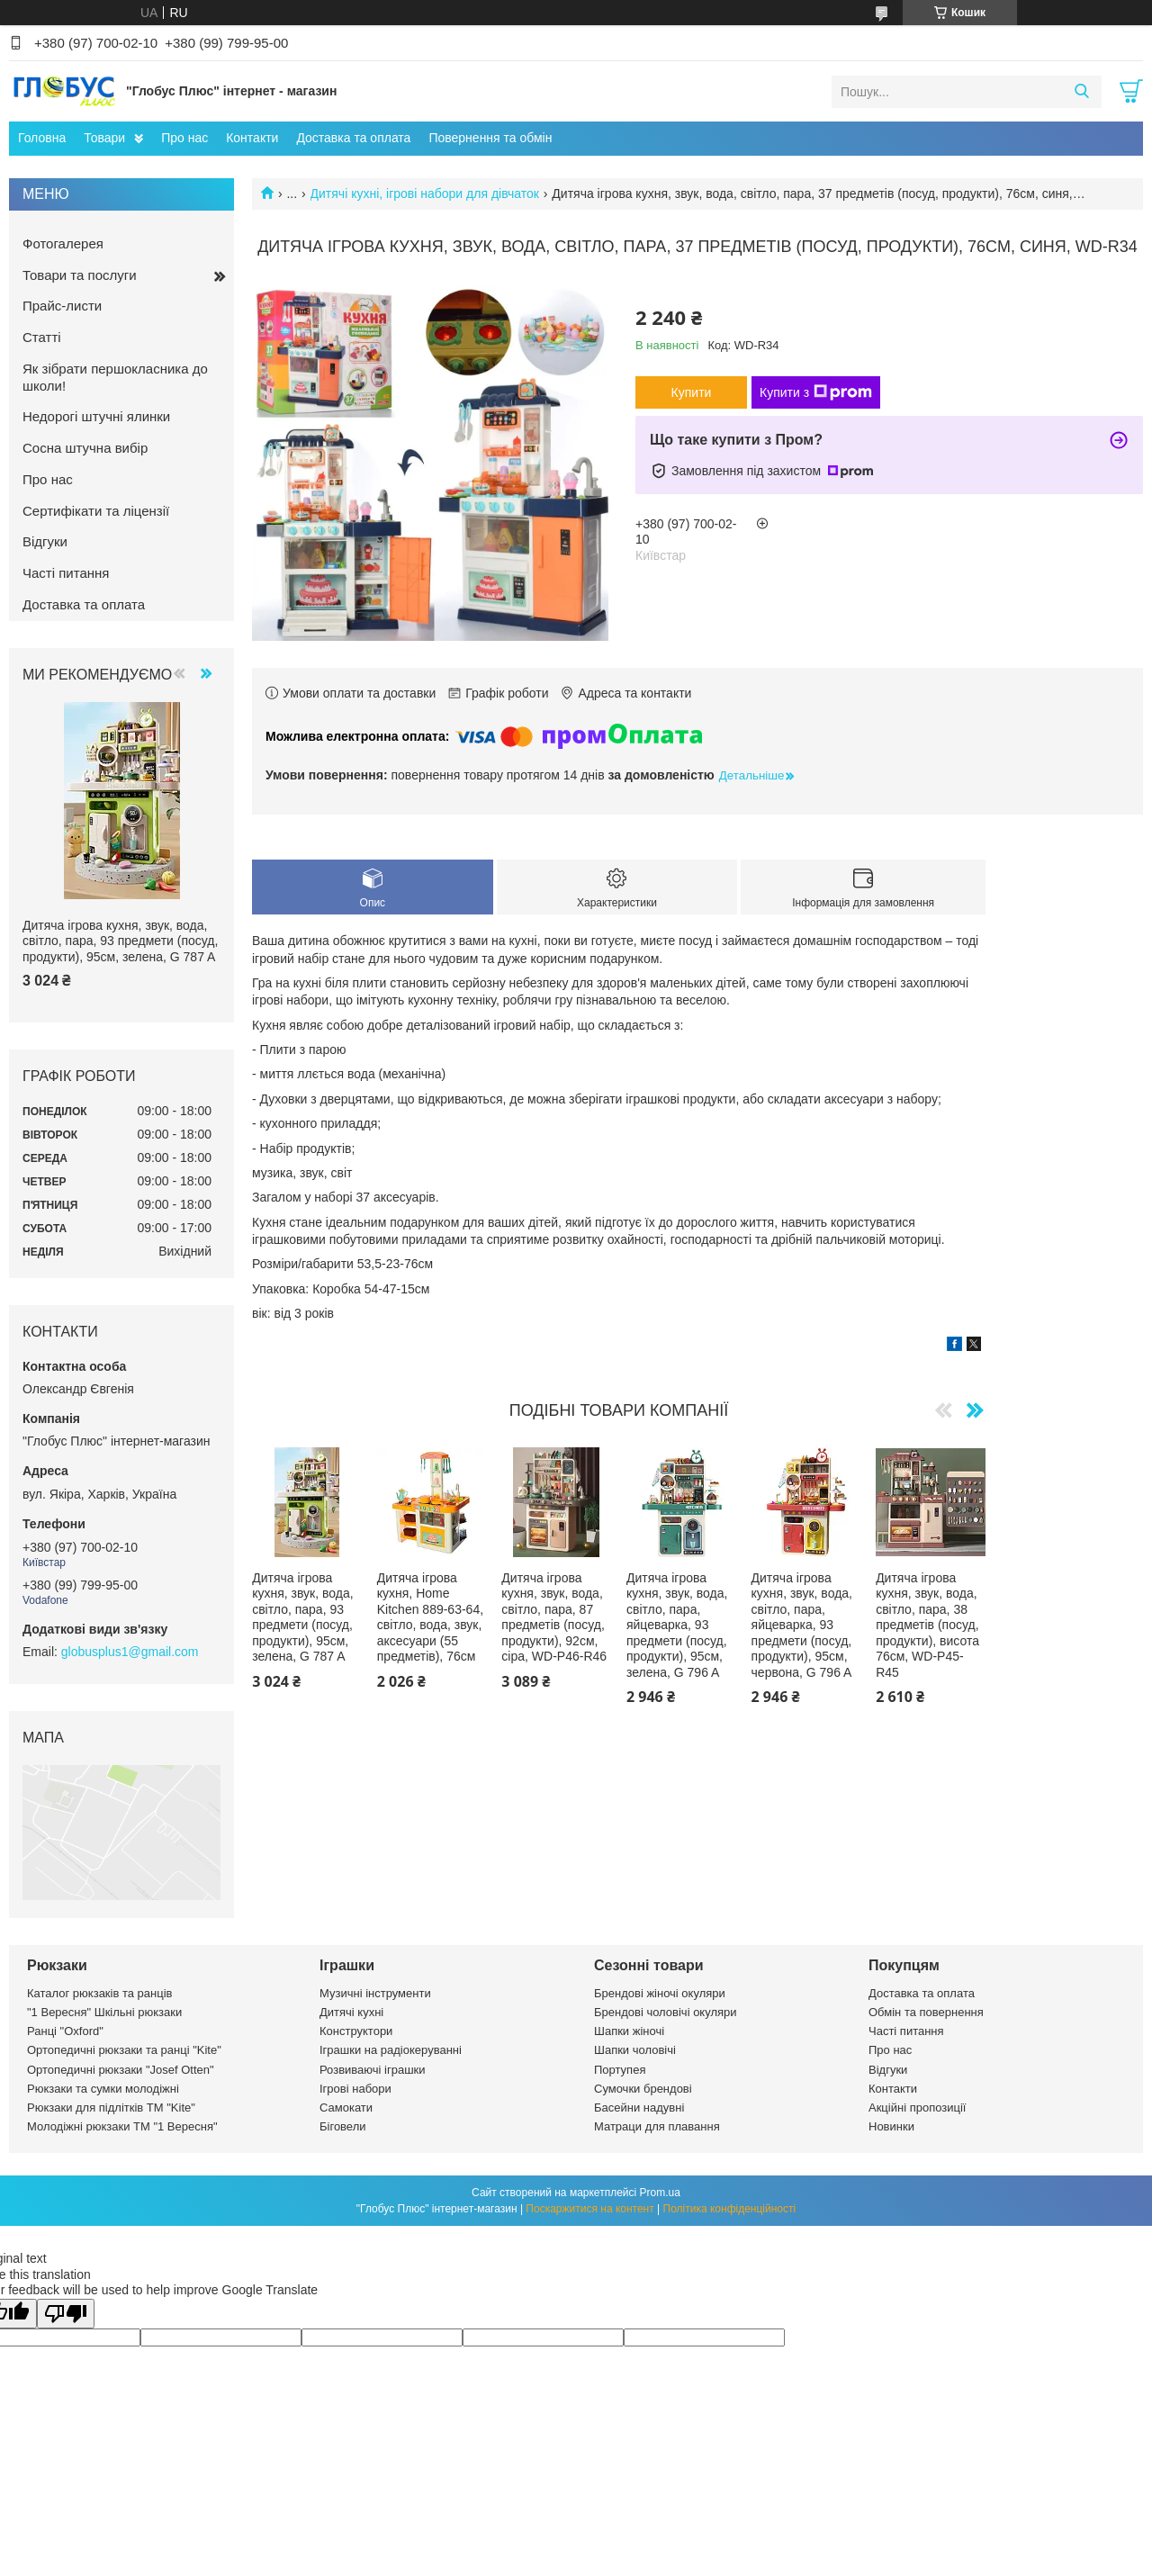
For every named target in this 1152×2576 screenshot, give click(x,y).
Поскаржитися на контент (589, 2208)
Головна (42, 138)
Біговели (343, 2126)
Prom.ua (660, 2192)
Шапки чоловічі (635, 2050)
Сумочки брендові (643, 2088)
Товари (104, 138)
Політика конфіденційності (729, 2208)
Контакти (252, 138)
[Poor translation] (65, 2313)
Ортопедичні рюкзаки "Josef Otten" (120, 2069)
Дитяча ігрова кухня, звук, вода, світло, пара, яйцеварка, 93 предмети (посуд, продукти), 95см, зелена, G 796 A (676, 1625)
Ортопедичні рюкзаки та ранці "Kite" (124, 2050)
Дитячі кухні (351, 2012)
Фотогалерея (63, 243)
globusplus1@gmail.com (130, 1651)
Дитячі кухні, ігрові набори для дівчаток (424, 193)
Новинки (891, 2126)
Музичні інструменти (375, 1993)
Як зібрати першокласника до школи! (115, 377)
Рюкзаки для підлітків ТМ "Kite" (111, 2107)
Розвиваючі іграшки (373, 2069)
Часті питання (65, 573)
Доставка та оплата (353, 138)
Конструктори (356, 2031)
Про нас (184, 138)
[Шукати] (1081, 92)
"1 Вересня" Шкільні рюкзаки (104, 2012)
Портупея (619, 2069)
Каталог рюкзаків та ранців (100, 1993)
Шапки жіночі (629, 2031)
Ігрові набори (356, 2088)
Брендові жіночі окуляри (659, 1993)
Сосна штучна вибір (85, 447)
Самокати (346, 2107)
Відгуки (45, 541)
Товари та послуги (79, 275)
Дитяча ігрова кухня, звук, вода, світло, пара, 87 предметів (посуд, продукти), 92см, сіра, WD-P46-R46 (554, 1617)
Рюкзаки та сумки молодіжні (103, 2088)
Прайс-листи (62, 305)
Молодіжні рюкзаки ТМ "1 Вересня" (122, 2126)
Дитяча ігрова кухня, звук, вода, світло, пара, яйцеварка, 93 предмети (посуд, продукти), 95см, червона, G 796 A (802, 1625)
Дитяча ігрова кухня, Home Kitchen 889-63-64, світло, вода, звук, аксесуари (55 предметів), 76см (430, 1617)
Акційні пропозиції (917, 2107)
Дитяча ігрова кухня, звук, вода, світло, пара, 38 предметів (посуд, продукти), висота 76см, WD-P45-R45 (927, 1625)
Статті (41, 337)
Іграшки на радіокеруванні (391, 2050)
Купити (691, 392)
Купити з (816, 392)
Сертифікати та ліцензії (95, 510)
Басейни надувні (639, 2107)
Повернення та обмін (490, 138)
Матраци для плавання (657, 2126)
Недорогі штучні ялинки (96, 416)
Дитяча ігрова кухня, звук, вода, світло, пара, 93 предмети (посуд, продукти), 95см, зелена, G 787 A (302, 1617)
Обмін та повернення (926, 2012)
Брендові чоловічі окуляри (665, 2012)
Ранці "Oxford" (65, 2031)
